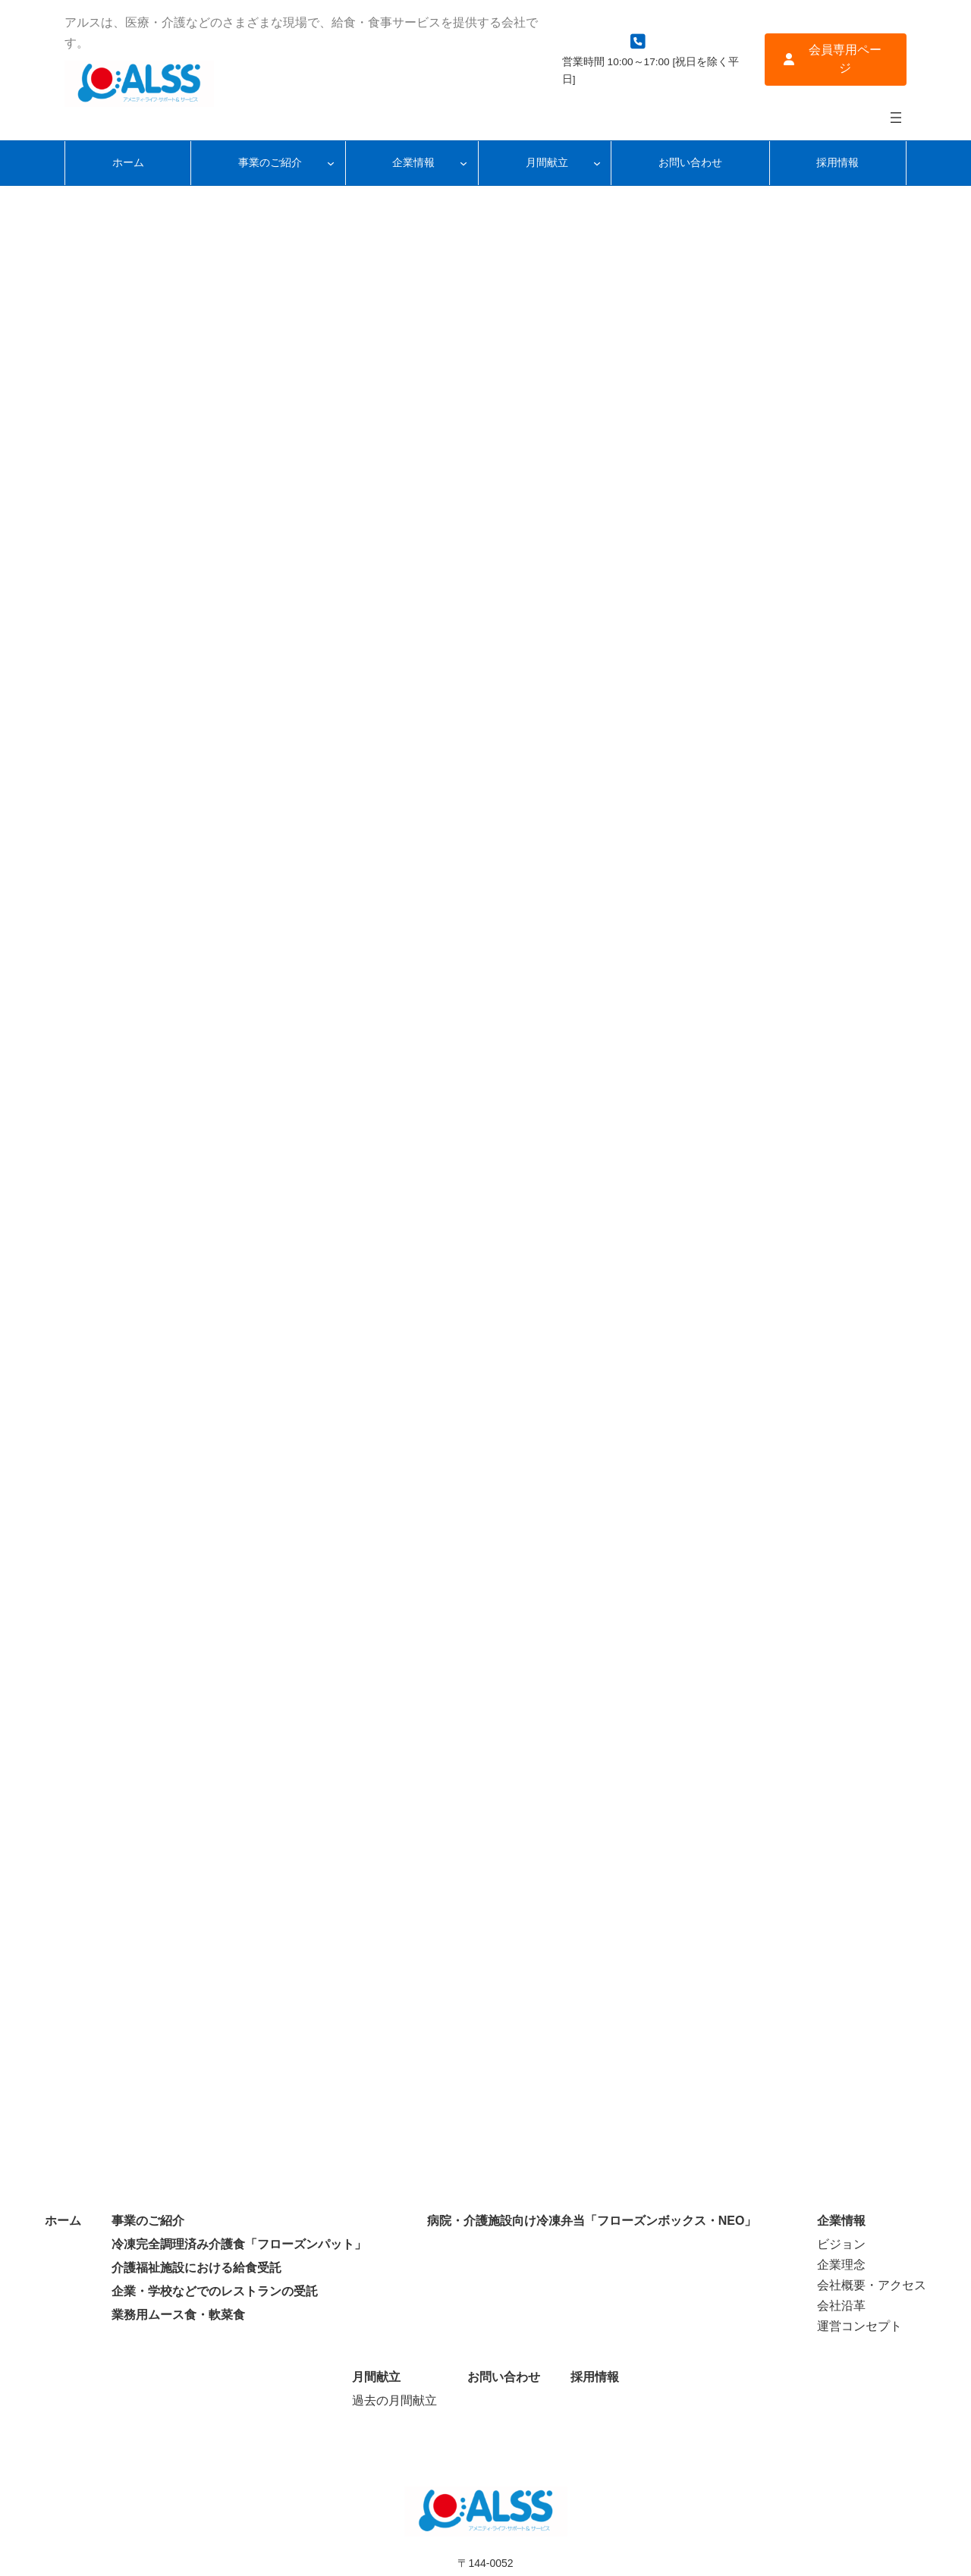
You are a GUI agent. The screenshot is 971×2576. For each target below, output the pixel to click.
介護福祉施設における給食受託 (196, 2267)
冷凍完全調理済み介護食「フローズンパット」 (239, 2244)
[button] (836, 59)
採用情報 (594, 2376)
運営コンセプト (859, 2326)
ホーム (63, 2220)
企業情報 (841, 2220)
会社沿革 (841, 2305)
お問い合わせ (503, 2376)
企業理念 (841, 2264)
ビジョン (841, 2244)
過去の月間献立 (394, 2400)
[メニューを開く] (896, 117)
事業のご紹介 (148, 2220)
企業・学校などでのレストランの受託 (215, 2291)
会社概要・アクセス (871, 2285)
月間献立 (376, 2376)
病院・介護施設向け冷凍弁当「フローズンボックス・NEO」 (592, 2220)
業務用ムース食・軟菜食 (178, 2314)
